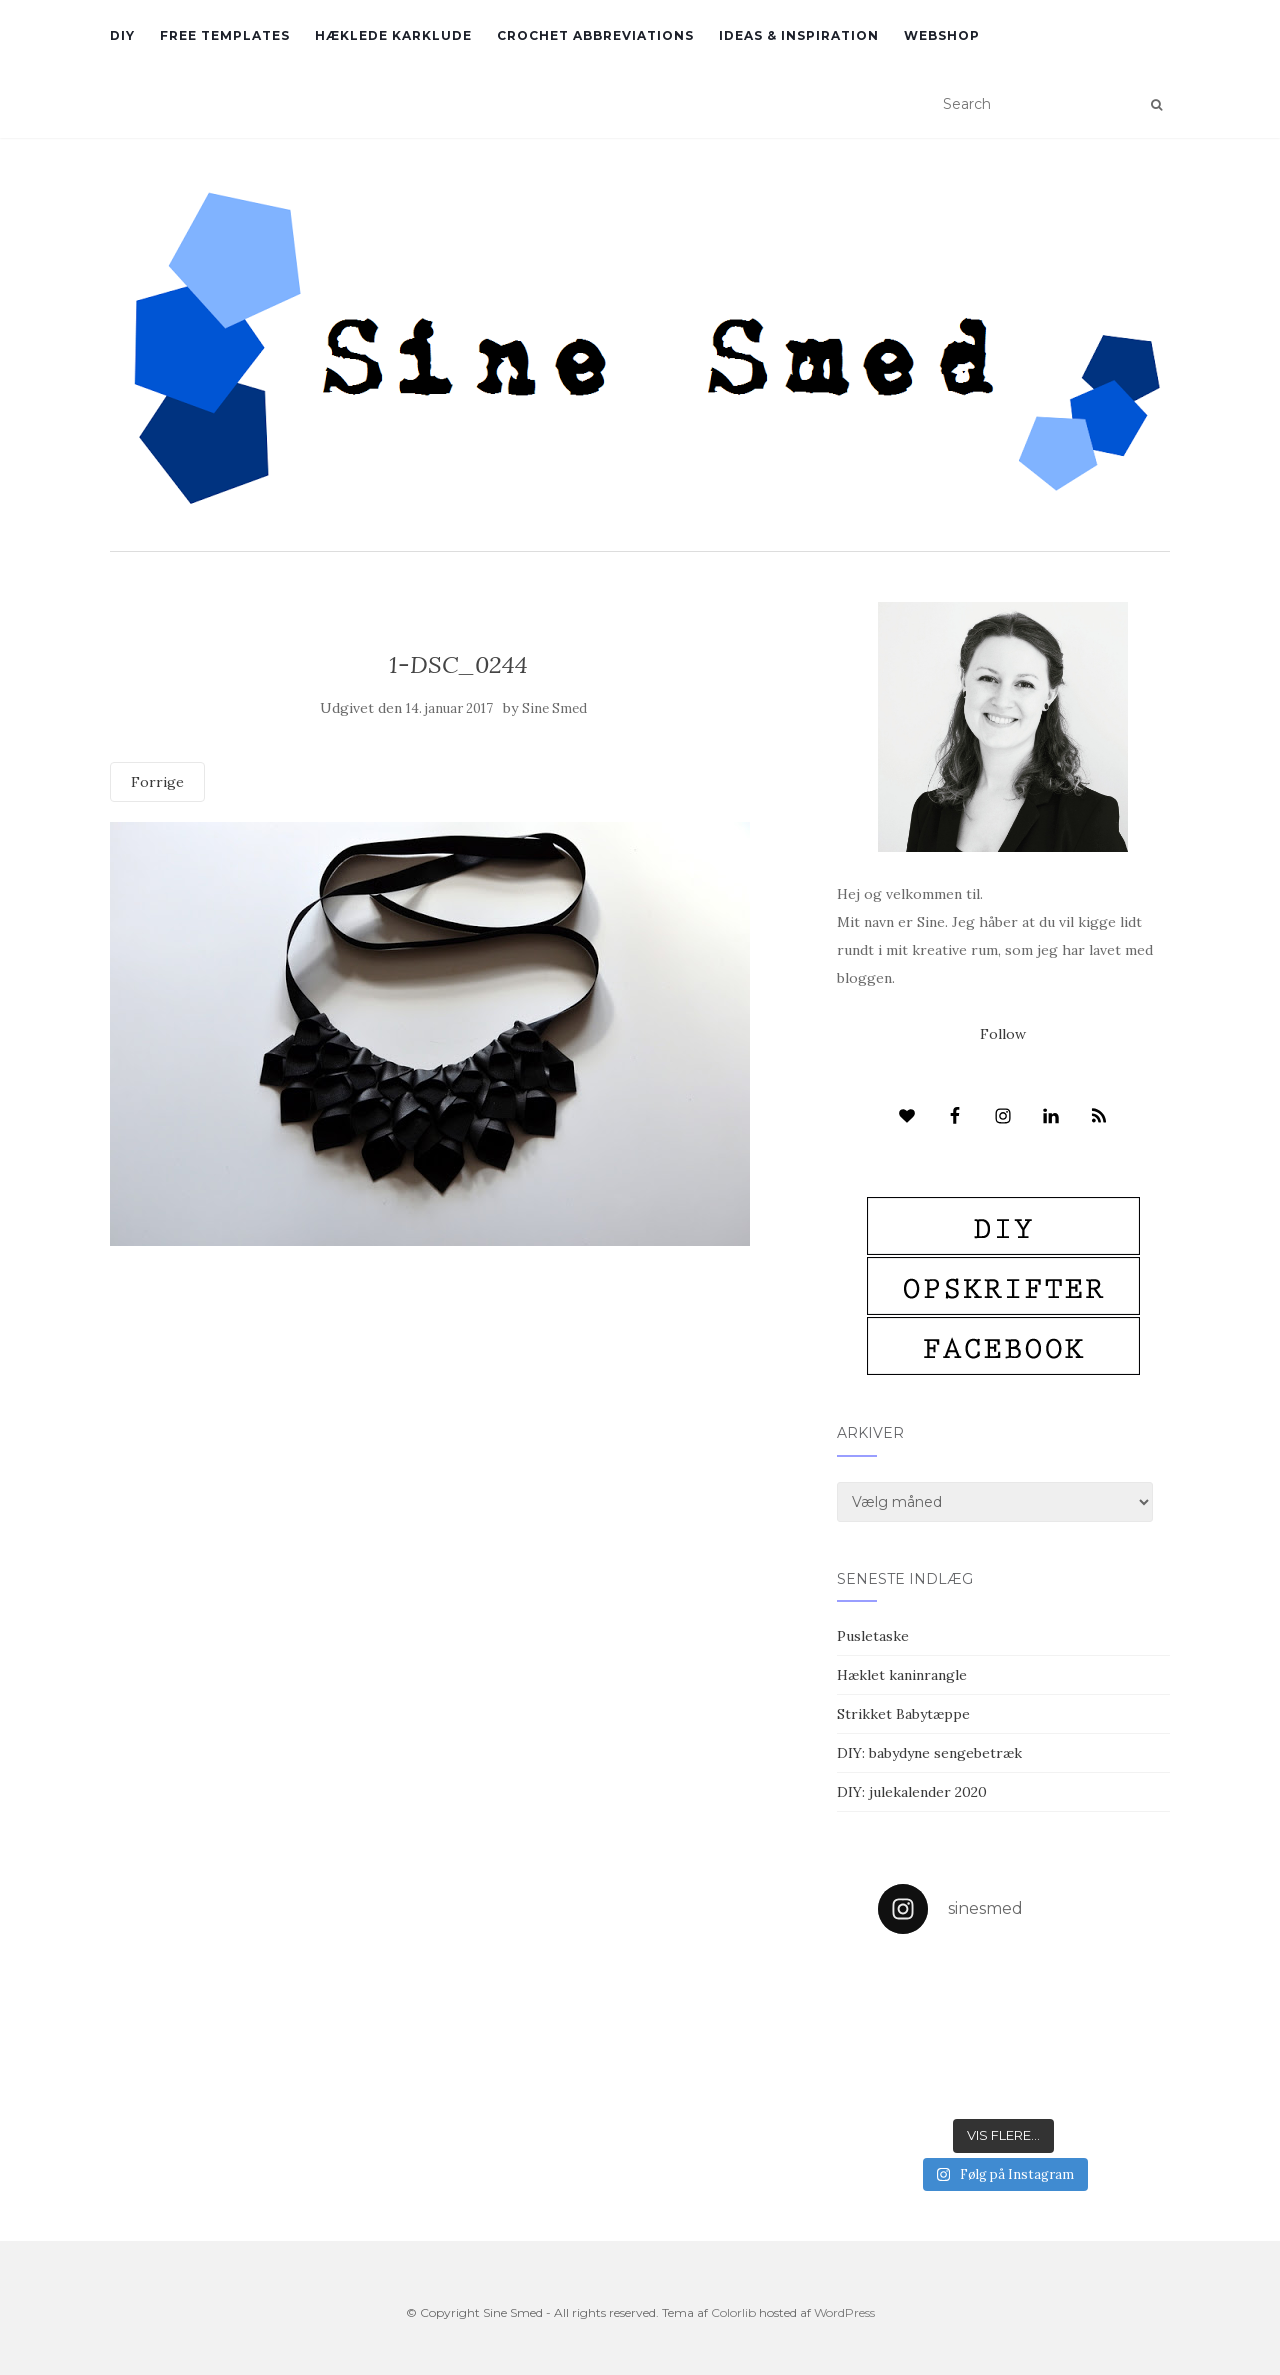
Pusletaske (873, 1636)
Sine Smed (554, 708)
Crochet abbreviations (595, 35)
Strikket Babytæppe (903, 1714)
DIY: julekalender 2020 (912, 1792)
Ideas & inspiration (799, 35)
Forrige (157, 782)
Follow (1003, 1034)
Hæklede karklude (393, 35)
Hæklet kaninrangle (902, 1675)
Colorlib (733, 2312)
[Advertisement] (458, 1391)
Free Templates (225, 35)
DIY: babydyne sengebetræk (929, 1753)
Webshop (942, 35)
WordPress (844, 2312)
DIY (122, 35)
